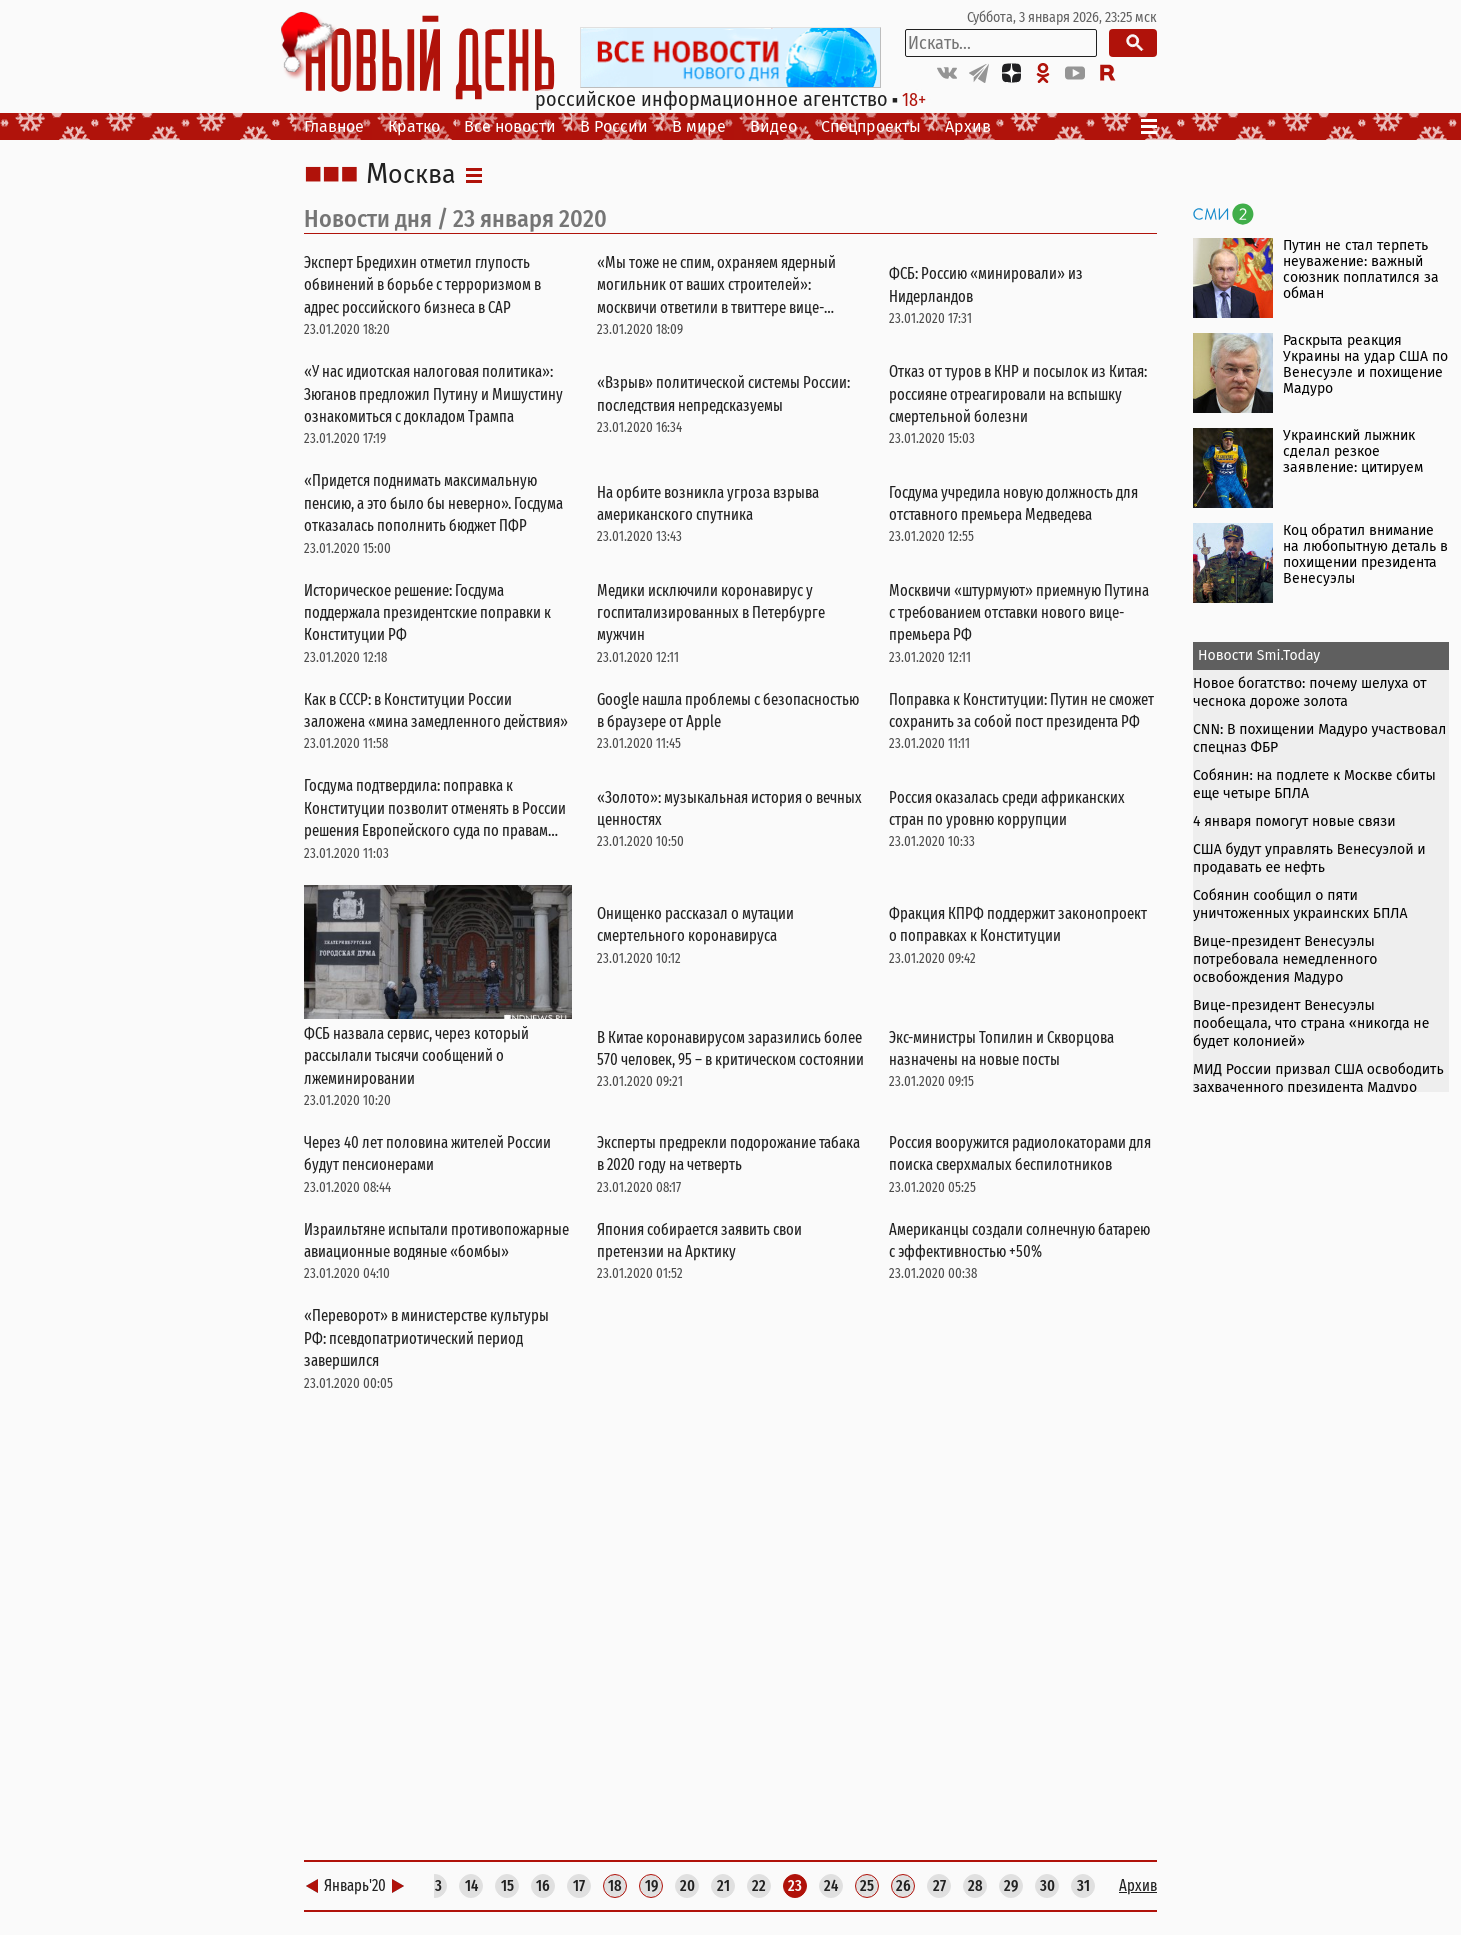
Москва (411, 175)
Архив (968, 126)
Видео (773, 126)
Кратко (414, 126)
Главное (334, 126)
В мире (699, 126)
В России (614, 126)
